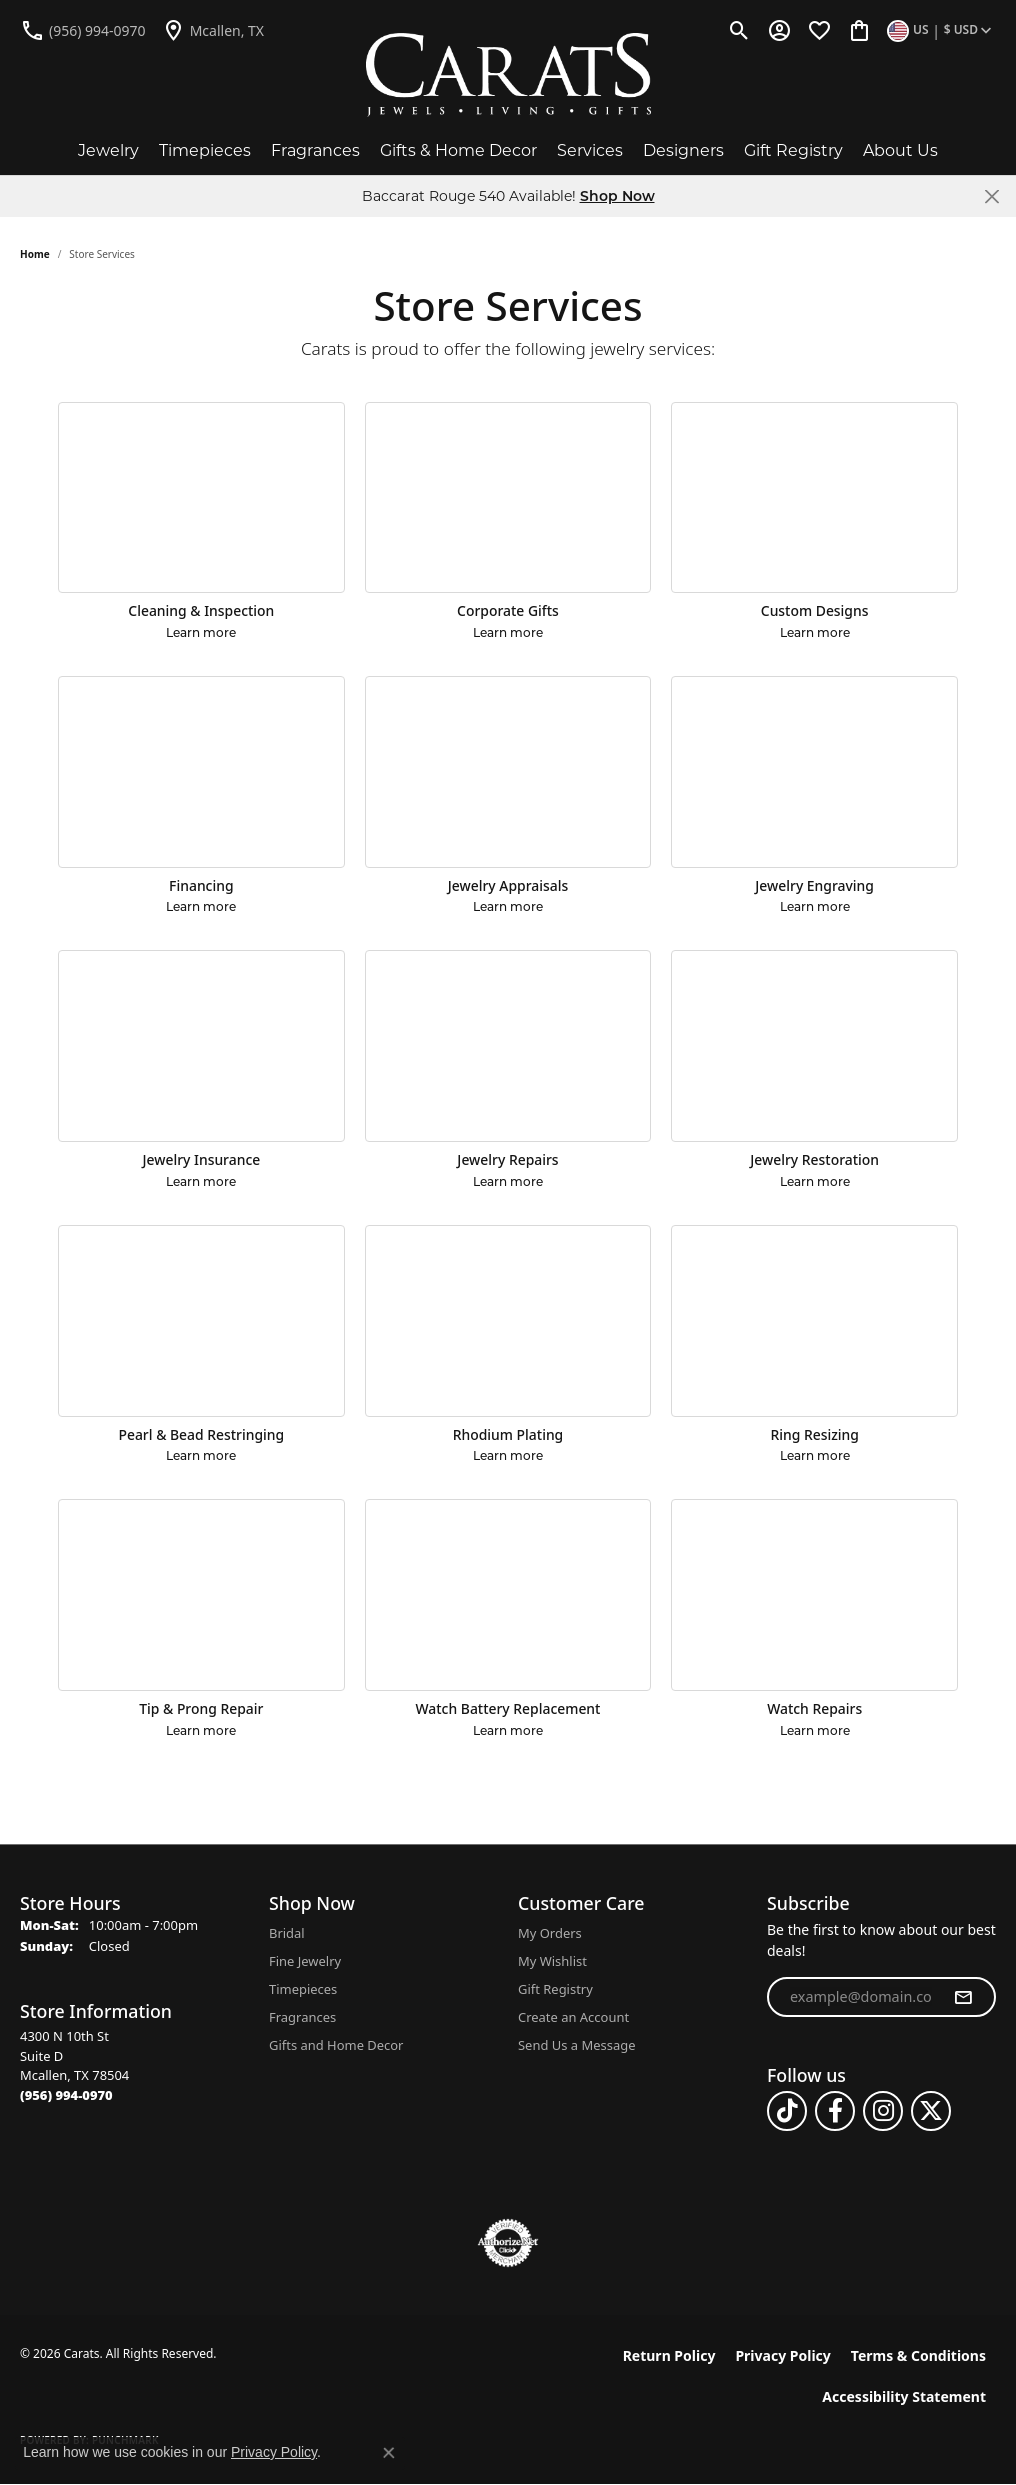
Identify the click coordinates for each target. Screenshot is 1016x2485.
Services (590, 150)
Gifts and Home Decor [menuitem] (336, 2045)
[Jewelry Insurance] (201, 1046)
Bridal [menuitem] (287, 1933)
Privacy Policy (782, 2355)
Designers (683, 150)
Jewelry (108, 150)
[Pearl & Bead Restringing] (201, 1321)
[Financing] (201, 772)
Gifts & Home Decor (458, 150)
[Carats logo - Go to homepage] (508, 75)
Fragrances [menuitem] (302, 2017)
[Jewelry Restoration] (814, 1046)
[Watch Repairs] (814, 1595)
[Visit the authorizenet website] (508, 2243)
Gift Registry (793, 150)
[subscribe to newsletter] (963, 1997)
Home (35, 254)
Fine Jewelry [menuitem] (305, 1961)
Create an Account (573, 2017)
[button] (739, 30)
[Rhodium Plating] (508, 1321)
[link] (83, 30)
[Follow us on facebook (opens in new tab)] (835, 2111)
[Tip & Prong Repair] (201, 1595)
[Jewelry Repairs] (508, 1046)
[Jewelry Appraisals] (508, 772)
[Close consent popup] (389, 2453)
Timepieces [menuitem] (303, 1989)
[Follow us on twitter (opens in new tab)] (931, 2111)
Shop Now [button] (617, 196)
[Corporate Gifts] (508, 498)
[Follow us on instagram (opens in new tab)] (883, 2111)
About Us (900, 150)
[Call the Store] (66, 2095)
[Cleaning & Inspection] (201, 498)
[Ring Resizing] (814, 1321)
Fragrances (315, 150)
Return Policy (669, 2355)
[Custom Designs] (814, 498)
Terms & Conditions (918, 2355)
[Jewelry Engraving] (814, 772)
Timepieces (205, 150)
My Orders (550, 1933)
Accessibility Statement (904, 2396)
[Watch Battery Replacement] (508, 1595)
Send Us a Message (576, 2045)
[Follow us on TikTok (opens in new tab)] (787, 2111)
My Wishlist (552, 1961)
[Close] (991, 196)
